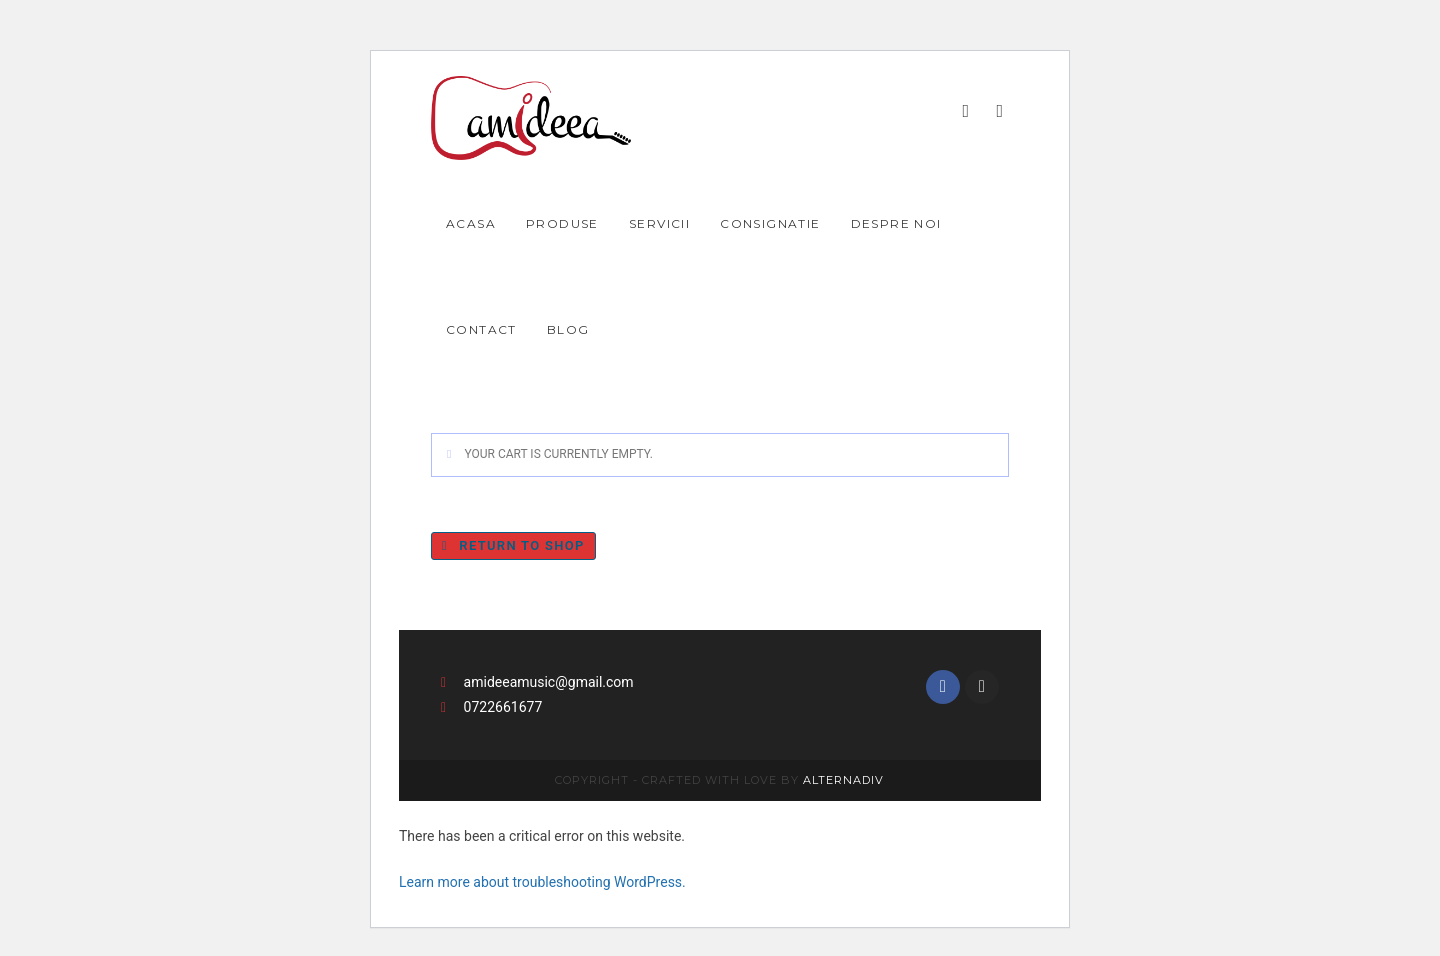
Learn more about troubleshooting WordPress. (542, 882)
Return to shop (520, 545)
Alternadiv (843, 780)
